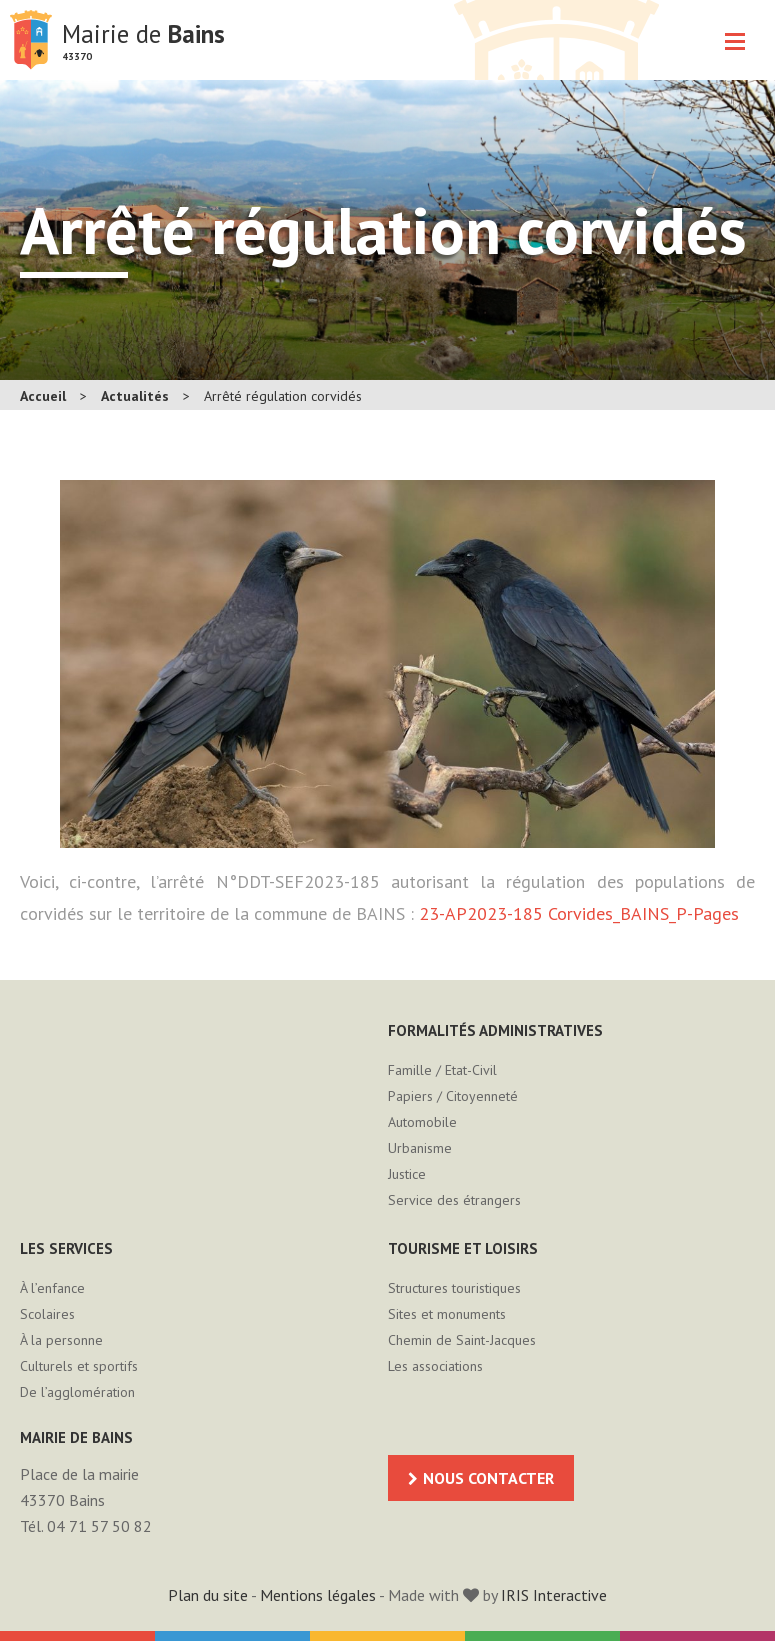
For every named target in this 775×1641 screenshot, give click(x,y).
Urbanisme (420, 1148)
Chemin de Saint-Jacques (462, 1340)
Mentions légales (318, 1595)
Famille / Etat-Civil (442, 1070)
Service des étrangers (454, 1200)
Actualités (135, 396)
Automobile (422, 1122)
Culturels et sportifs (79, 1366)
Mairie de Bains (31, 40)
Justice (407, 1174)
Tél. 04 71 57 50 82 (86, 1526)
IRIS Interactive (554, 1595)
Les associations (435, 1366)
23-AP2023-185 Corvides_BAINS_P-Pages (579, 913)
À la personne (61, 1340)
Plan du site (208, 1595)
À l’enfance (52, 1288)
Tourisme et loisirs (463, 1248)
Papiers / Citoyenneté (453, 1096)
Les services (66, 1248)
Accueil (43, 396)
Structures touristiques (454, 1288)
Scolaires (47, 1314)
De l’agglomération (77, 1392)
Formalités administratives (495, 1030)
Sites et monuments (447, 1314)
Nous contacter (488, 1478)
